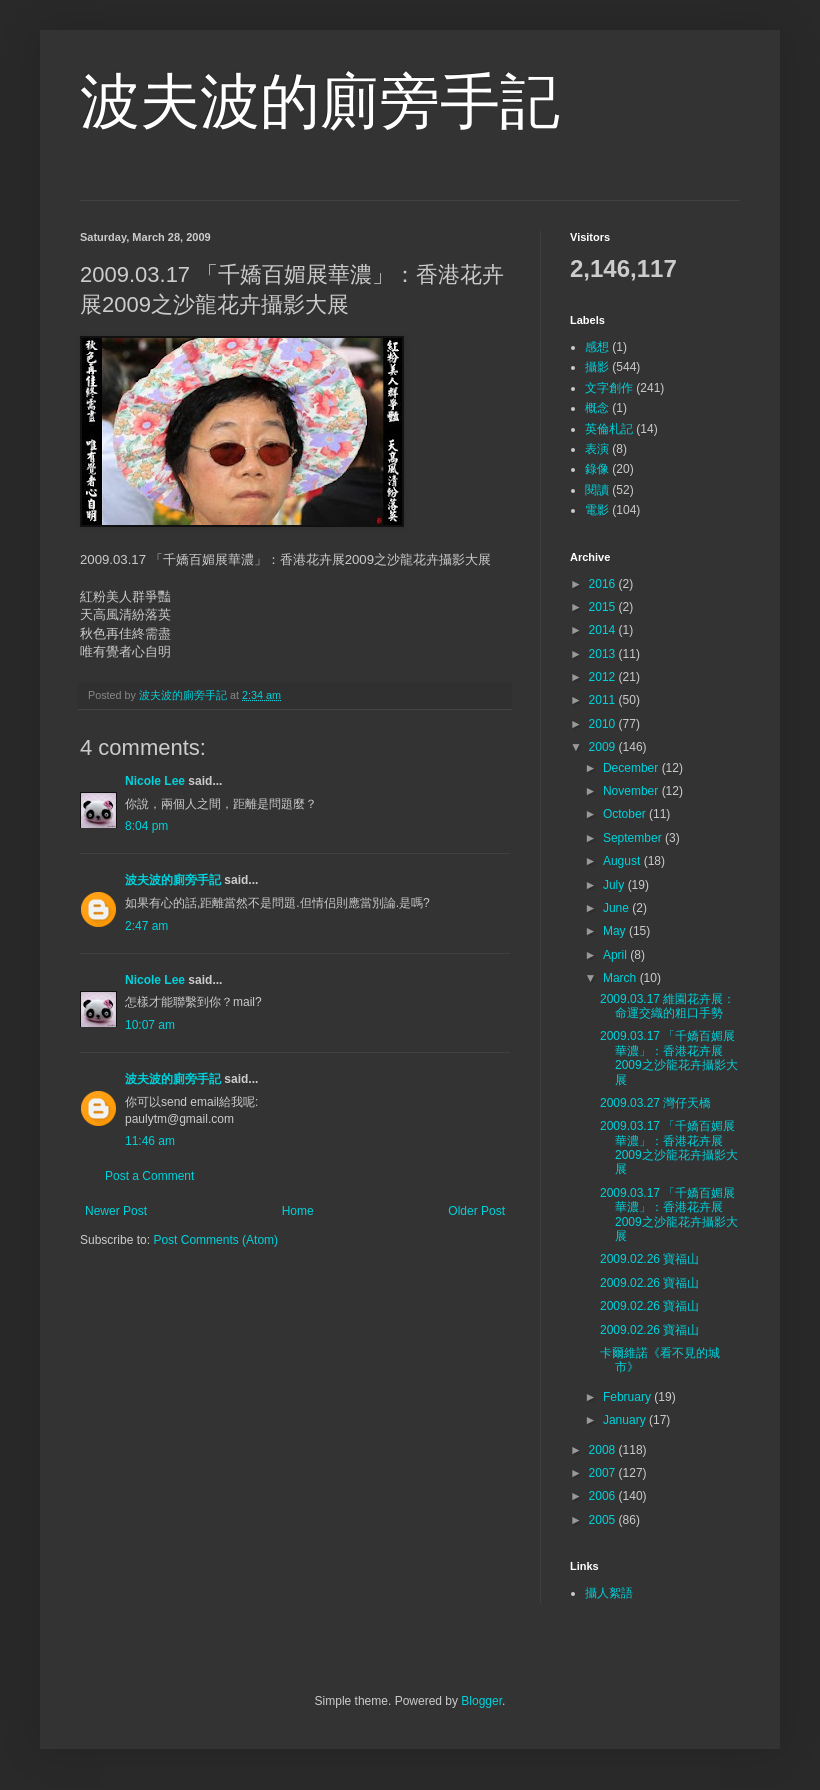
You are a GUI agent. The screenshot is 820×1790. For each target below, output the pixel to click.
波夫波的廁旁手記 (320, 101)
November (632, 791)
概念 (597, 408)
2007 (604, 1473)
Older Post (476, 1211)
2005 (604, 1520)
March (621, 978)
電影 (597, 510)
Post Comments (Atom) (215, 1240)
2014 (604, 630)
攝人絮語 (609, 1593)
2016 (604, 584)
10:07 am (150, 1025)
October (626, 814)
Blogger (481, 1701)
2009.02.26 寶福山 (649, 1259)
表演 (597, 449)
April (616, 955)
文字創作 (609, 388)
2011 (604, 700)
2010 (604, 724)
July (615, 885)
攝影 (597, 367)
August (623, 861)
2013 (604, 654)
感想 (597, 347)
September (634, 838)
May (616, 931)
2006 (604, 1496)
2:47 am (146, 926)
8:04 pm (146, 826)
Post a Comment (149, 1176)
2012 (604, 677)
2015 (604, 607)
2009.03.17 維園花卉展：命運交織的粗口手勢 (667, 1006)
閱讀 (597, 490)
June (617, 908)
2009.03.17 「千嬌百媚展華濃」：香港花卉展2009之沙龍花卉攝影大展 (669, 1057)
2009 (604, 747)
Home (298, 1211)
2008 (604, 1450)
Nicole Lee (155, 781)
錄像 (597, 469)
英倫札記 (609, 429)
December (632, 768)
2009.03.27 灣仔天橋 (655, 1103)
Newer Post (116, 1211)
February (628, 1397)
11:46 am (150, 1141)
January (626, 1420)
